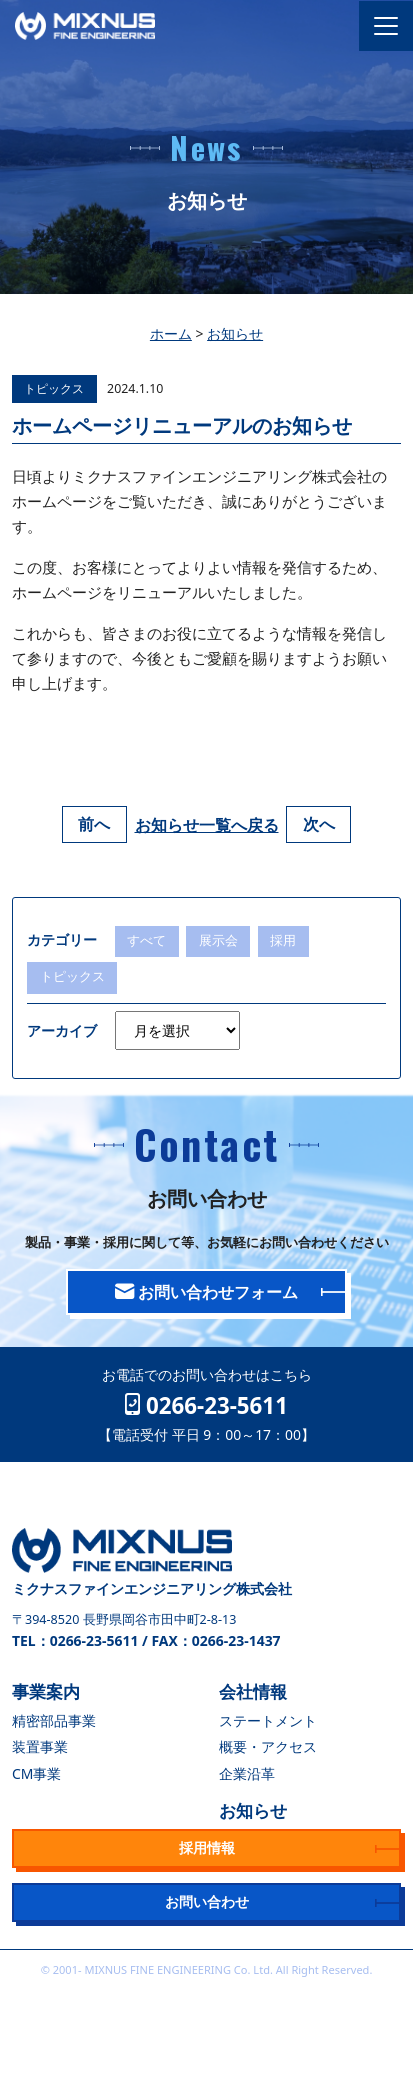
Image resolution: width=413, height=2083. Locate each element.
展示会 (218, 940)
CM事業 (36, 1773)
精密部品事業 (54, 1720)
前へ (94, 825)
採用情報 (207, 1847)
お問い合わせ (207, 1901)
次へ (319, 825)
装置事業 (40, 1746)
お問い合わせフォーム (206, 1292)
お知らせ (235, 333)
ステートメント (268, 1720)
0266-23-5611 (206, 1405)
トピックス (54, 388)
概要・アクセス (268, 1746)
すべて (146, 940)
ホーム (171, 333)
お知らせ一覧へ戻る (207, 825)
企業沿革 (247, 1773)
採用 (283, 940)
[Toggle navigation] (386, 26)
